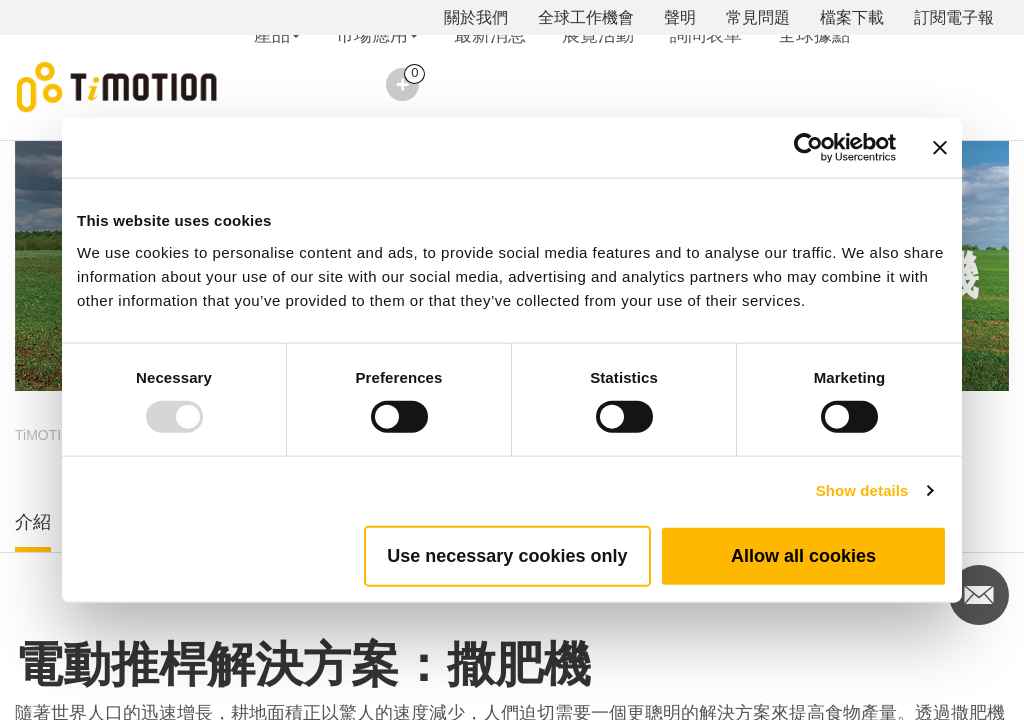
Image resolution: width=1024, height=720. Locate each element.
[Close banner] (940, 148)
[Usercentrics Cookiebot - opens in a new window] (808, 148)
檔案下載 (852, 17)
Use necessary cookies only (507, 555)
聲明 (680, 17)
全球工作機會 (586, 17)
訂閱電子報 (954, 17)
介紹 (33, 522)
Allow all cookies (803, 555)
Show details (862, 490)
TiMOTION (48, 435)
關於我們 (476, 17)
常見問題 (758, 17)
